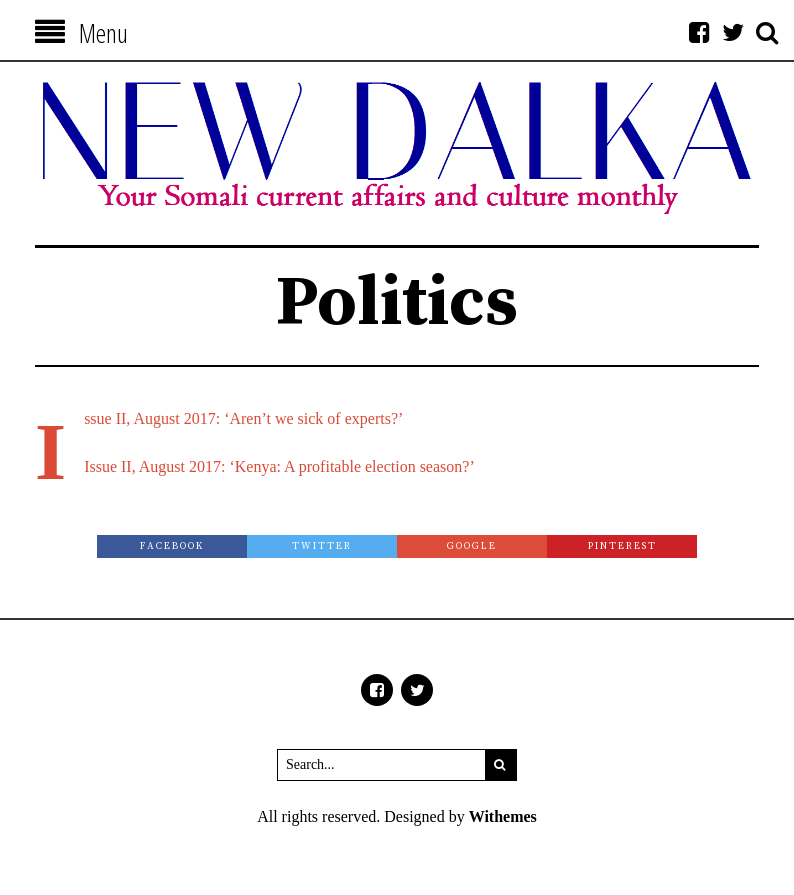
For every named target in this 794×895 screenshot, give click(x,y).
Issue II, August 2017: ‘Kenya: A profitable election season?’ (279, 466)
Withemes (503, 816)
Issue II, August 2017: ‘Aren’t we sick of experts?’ (243, 418)
